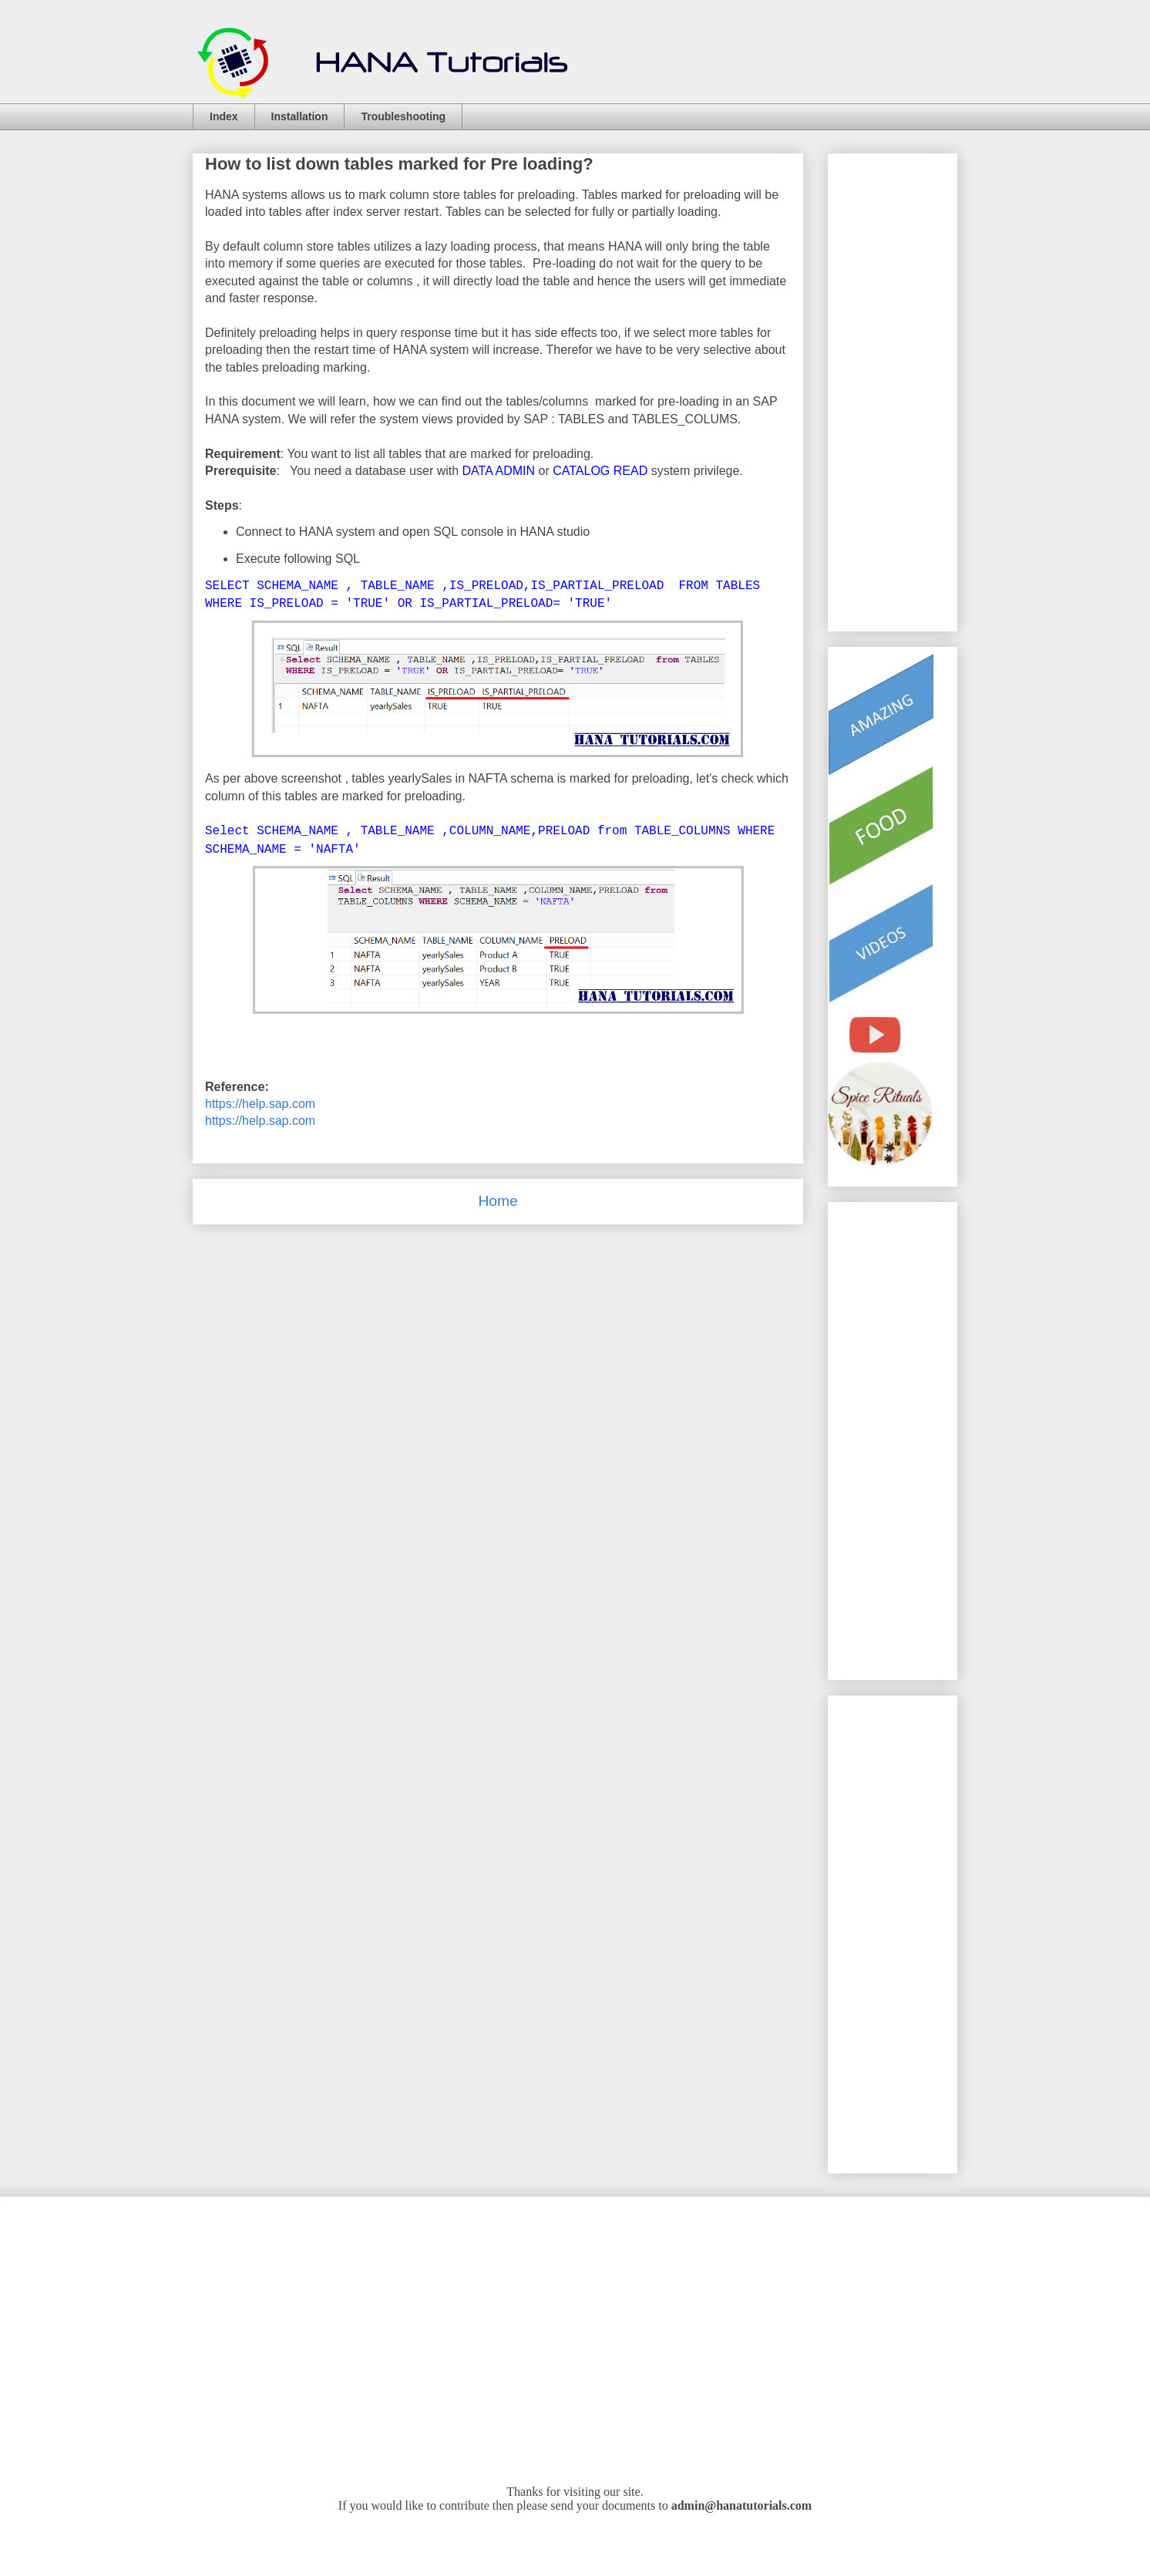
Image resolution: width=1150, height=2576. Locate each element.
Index (224, 116)
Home (497, 1201)
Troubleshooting (403, 116)
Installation (299, 116)
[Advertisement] (890, 1434)
